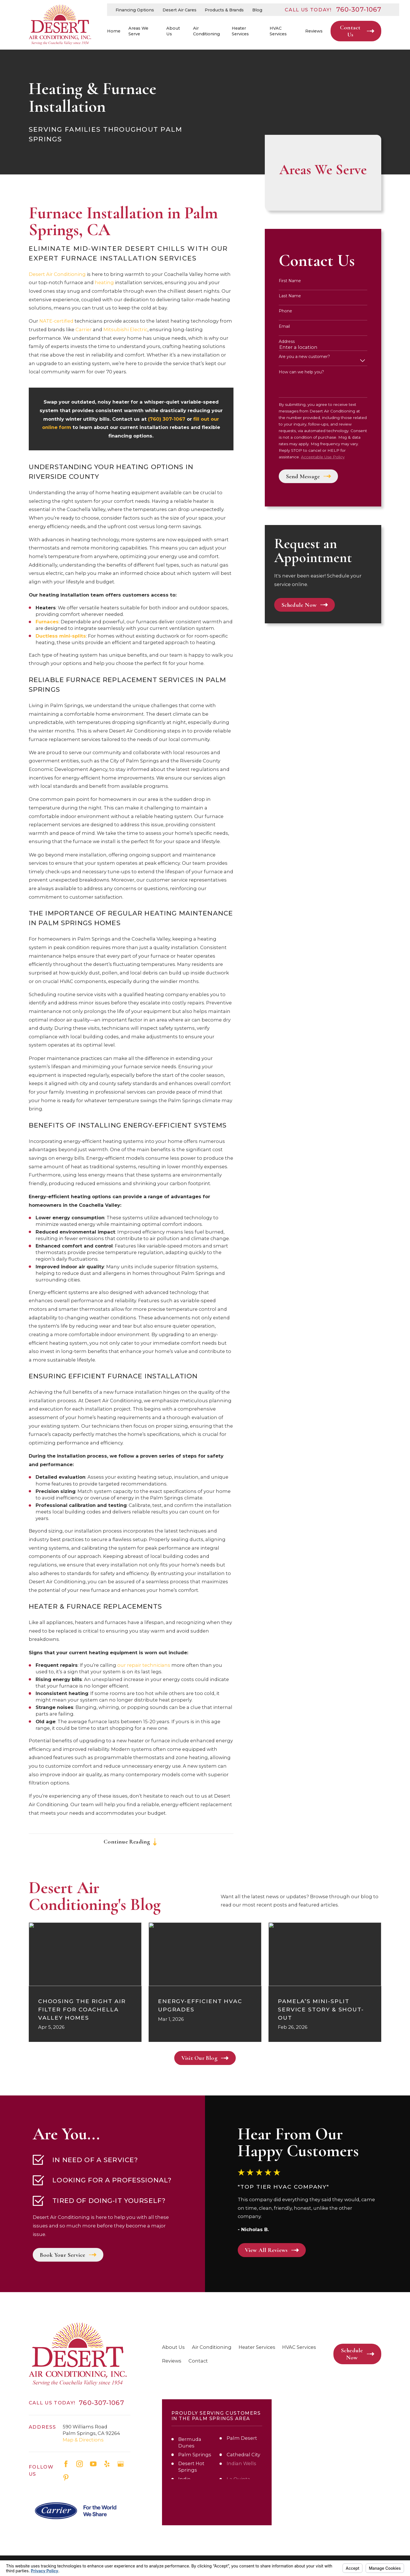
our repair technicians (143, 1665)
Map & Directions (83, 2440)
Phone (285, 311)
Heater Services (257, 2347)
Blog (257, 10)
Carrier (83, 329)
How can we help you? (301, 372)
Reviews (171, 2361)
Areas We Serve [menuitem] (138, 31)
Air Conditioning (211, 2347)
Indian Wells (241, 2463)
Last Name (290, 296)
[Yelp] (107, 2464)
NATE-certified (56, 321)
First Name (290, 280)
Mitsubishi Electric (125, 329)
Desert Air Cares (179, 10)
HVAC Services (299, 2347)
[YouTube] (93, 2464)
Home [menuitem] (113, 31)
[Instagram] (79, 2464)
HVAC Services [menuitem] (278, 31)
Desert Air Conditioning (57, 274)
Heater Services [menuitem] (240, 31)
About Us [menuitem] (173, 31)
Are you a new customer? (304, 356)
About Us (173, 2347)
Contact (198, 2361)
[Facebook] (66, 2464)
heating (104, 282)
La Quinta (238, 2479)
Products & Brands (224, 10)
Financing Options (135, 10)
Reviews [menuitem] (314, 31)
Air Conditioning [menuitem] (206, 31)
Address (287, 341)
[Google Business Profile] (120, 2464)
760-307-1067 (358, 10)
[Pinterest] (66, 2477)
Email (284, 326)
